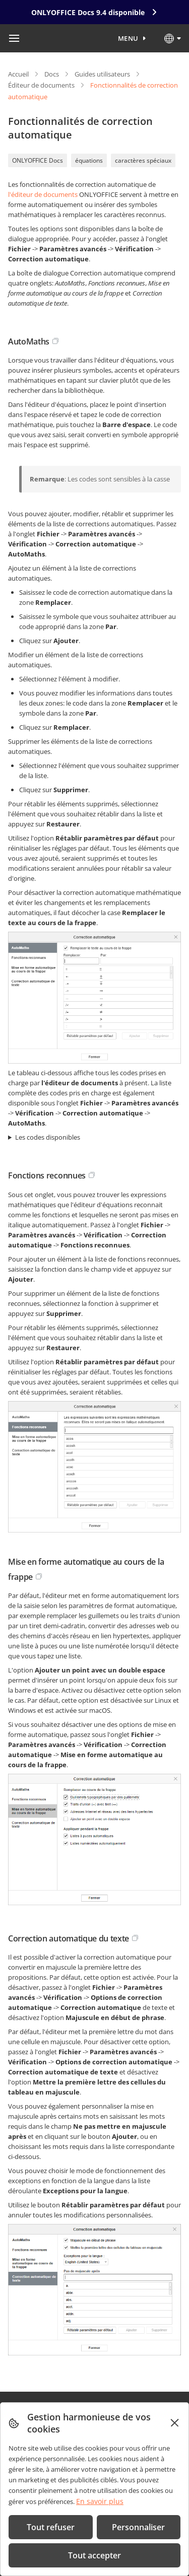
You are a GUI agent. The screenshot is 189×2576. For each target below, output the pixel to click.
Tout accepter (94, 2555)
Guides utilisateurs (102, 74)
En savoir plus (99, 2501)
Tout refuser (51, 2527)
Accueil (18, 74)
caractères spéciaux (143, 160)
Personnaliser (138, 2527)
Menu (128, 38)
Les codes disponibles (47, 1137)
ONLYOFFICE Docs (37, 160)
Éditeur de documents (41, 85)
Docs (51, 74)
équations (89, 160)
